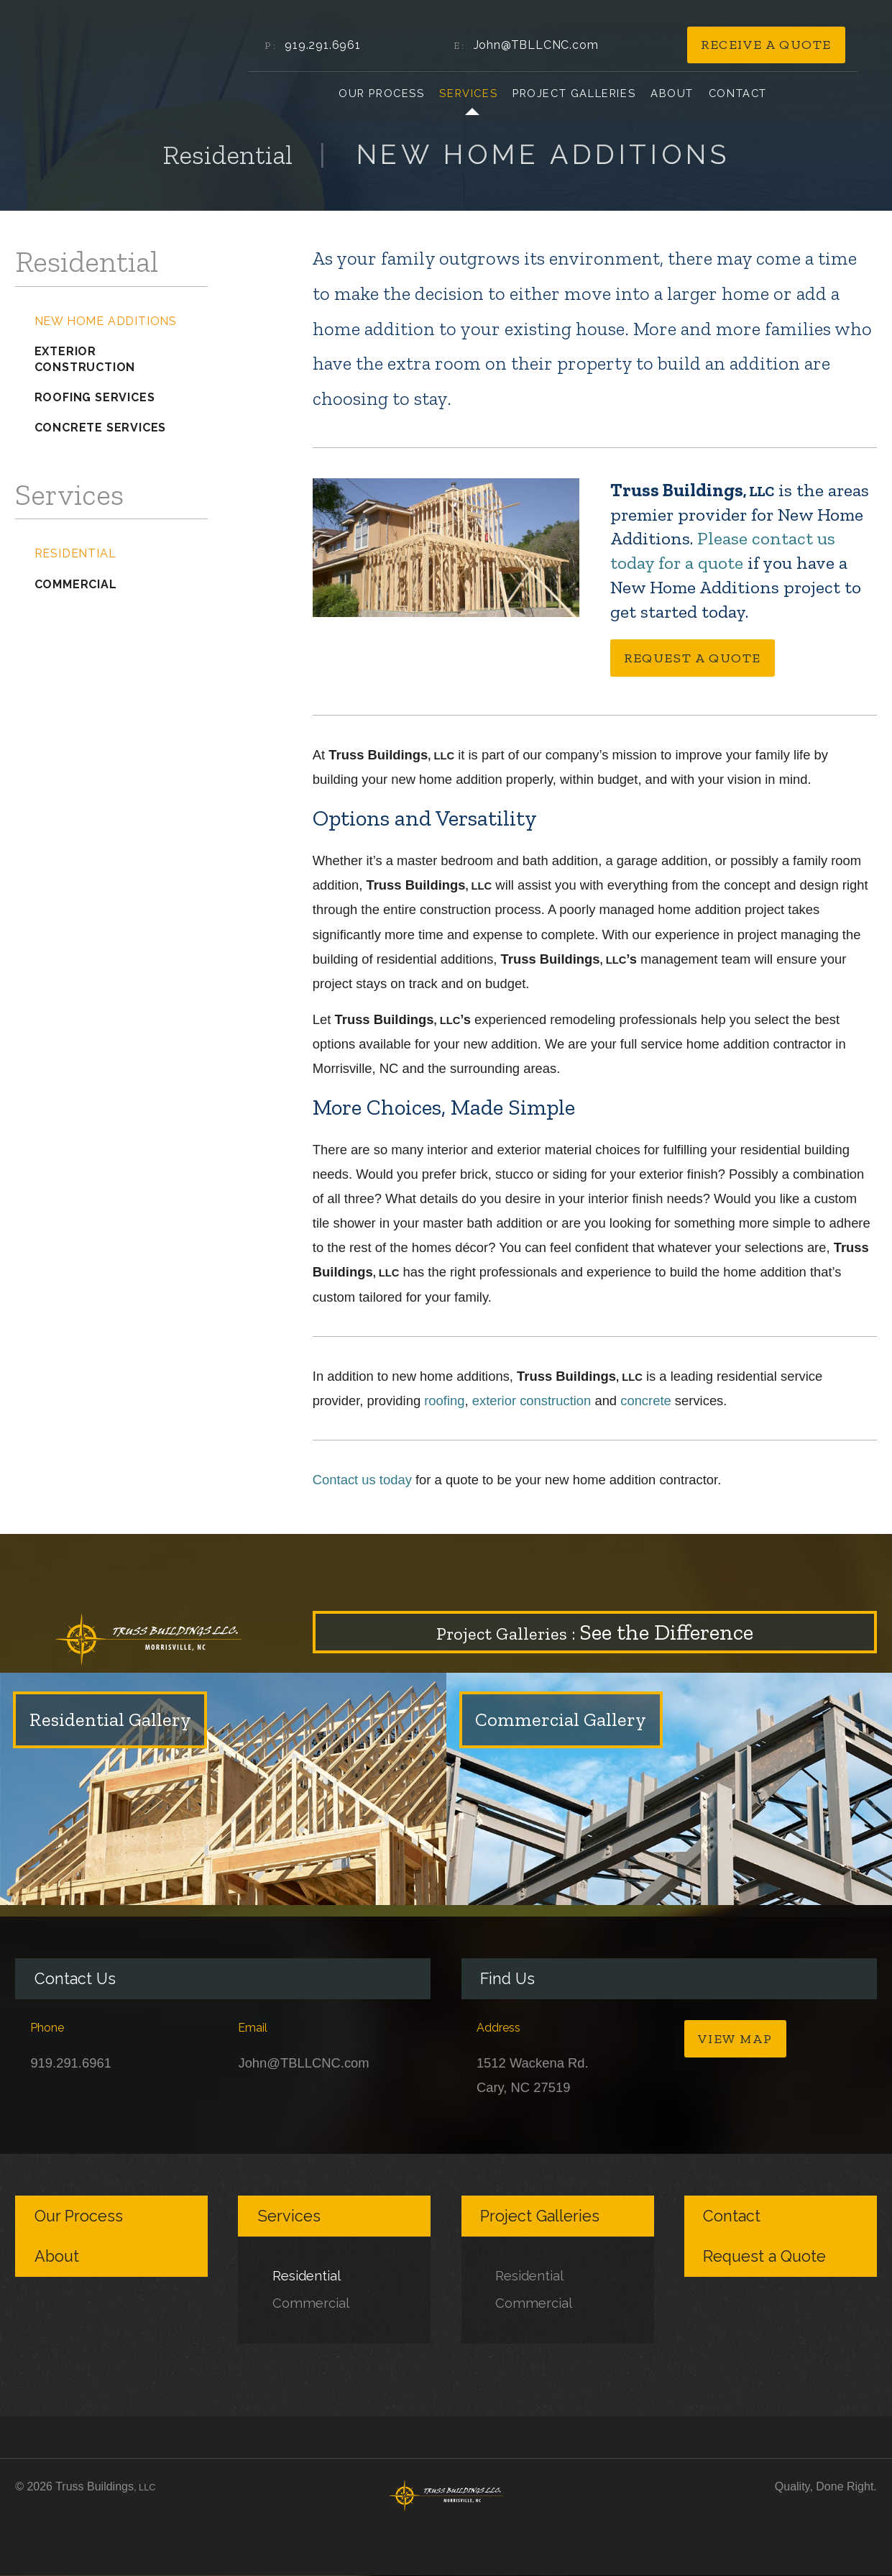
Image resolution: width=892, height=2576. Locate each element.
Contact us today (362, 1479)
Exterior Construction (85, 359)
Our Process (382, 93)
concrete (645, 1400)
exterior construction (532, 1400)
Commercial (76, 584)
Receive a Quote (766, 44)
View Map (735, 2039)
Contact (738, 93)
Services (468, 93)
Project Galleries (573, 93)
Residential (75, 553)
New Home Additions (106, 321)
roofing (444, 1400)
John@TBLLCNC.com (536, 45)
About (672, 93)
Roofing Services (95, 397)
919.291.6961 (323, 45)
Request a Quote (692, 658)
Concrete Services (101, 427)
